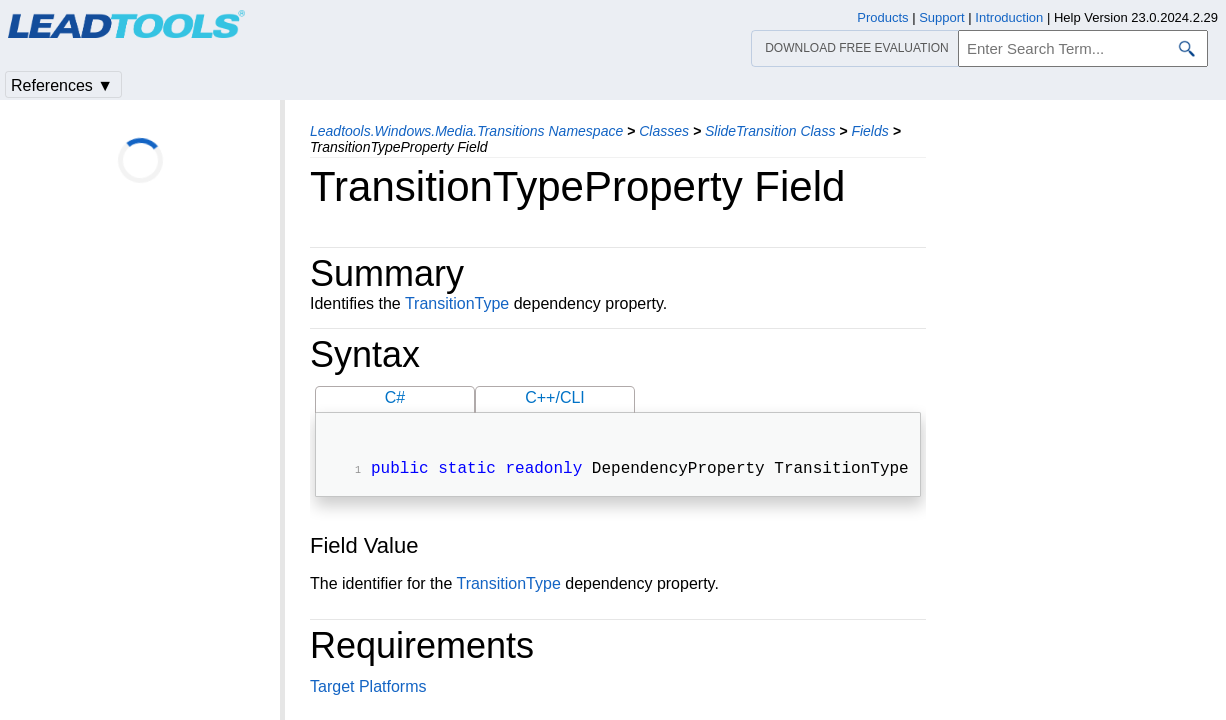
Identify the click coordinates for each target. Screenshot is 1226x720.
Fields (869, 131)
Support (942, 17)
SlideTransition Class (770, 131)
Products (882, 17)
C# (395, 397)
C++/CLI (555, 397)
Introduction (1009, 17)
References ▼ (62, 85)
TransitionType (457, 303)
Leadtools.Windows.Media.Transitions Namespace (466, 131)
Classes (664, 131)
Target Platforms (368, 688)
